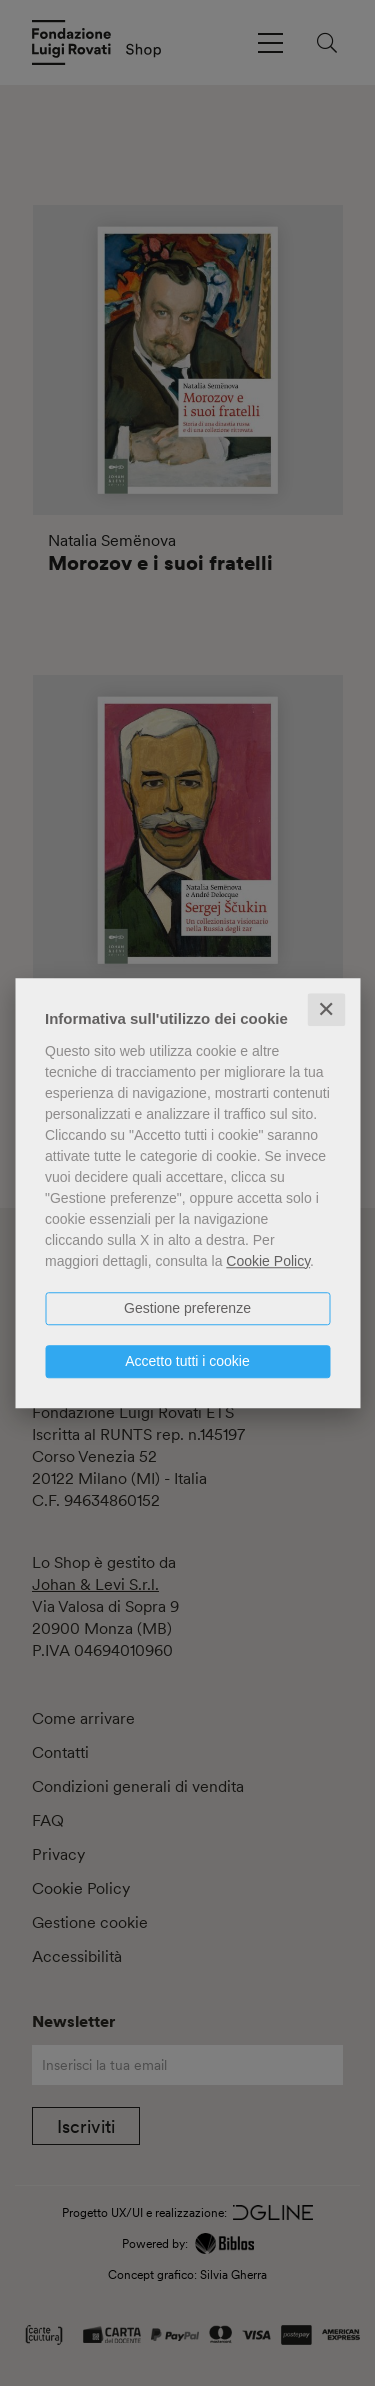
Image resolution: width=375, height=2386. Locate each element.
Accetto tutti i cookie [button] (187, 1361)
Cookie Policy (268, 1261)
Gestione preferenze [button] (187, 1308)
